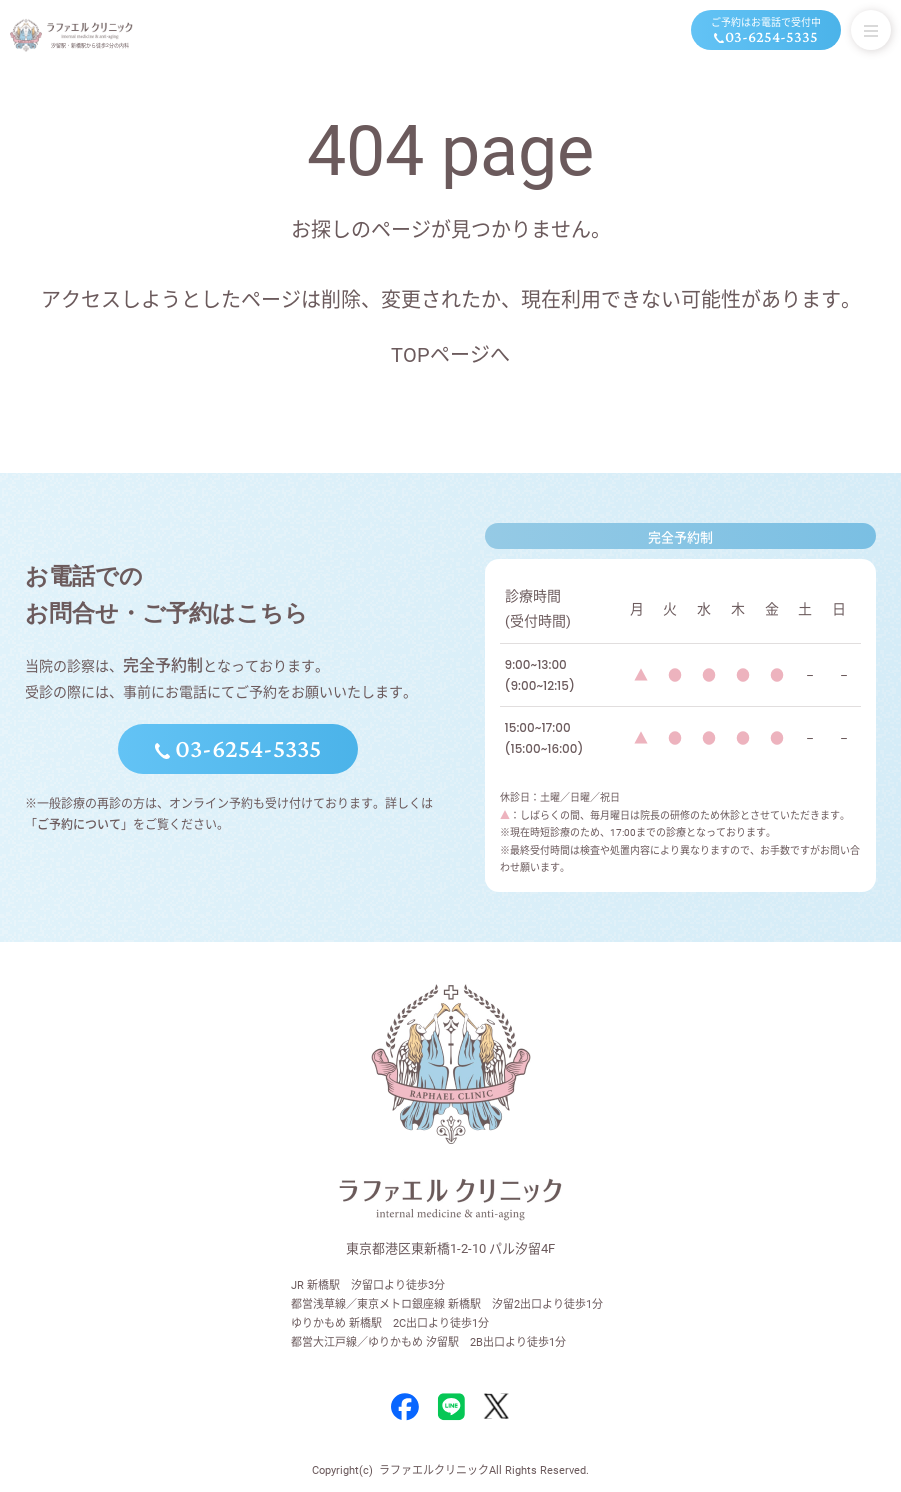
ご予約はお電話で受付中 (766, 31)
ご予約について (79, 825)
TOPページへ (450, 355)
